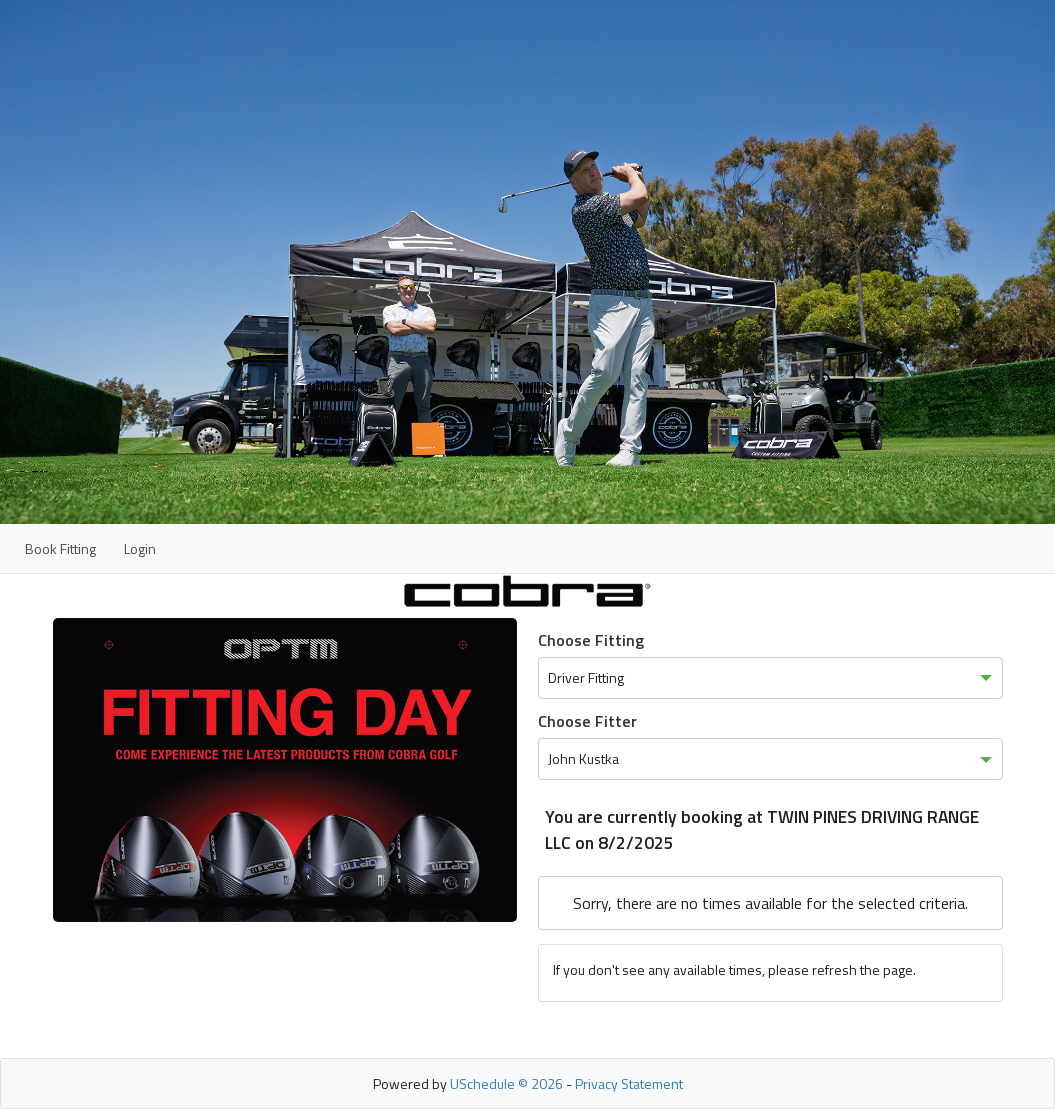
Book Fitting (60, 548)
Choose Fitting (591, 640)
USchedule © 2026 (506, 1083)
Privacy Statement (629, 1083)
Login (140, 548)
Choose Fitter (587, 721)
